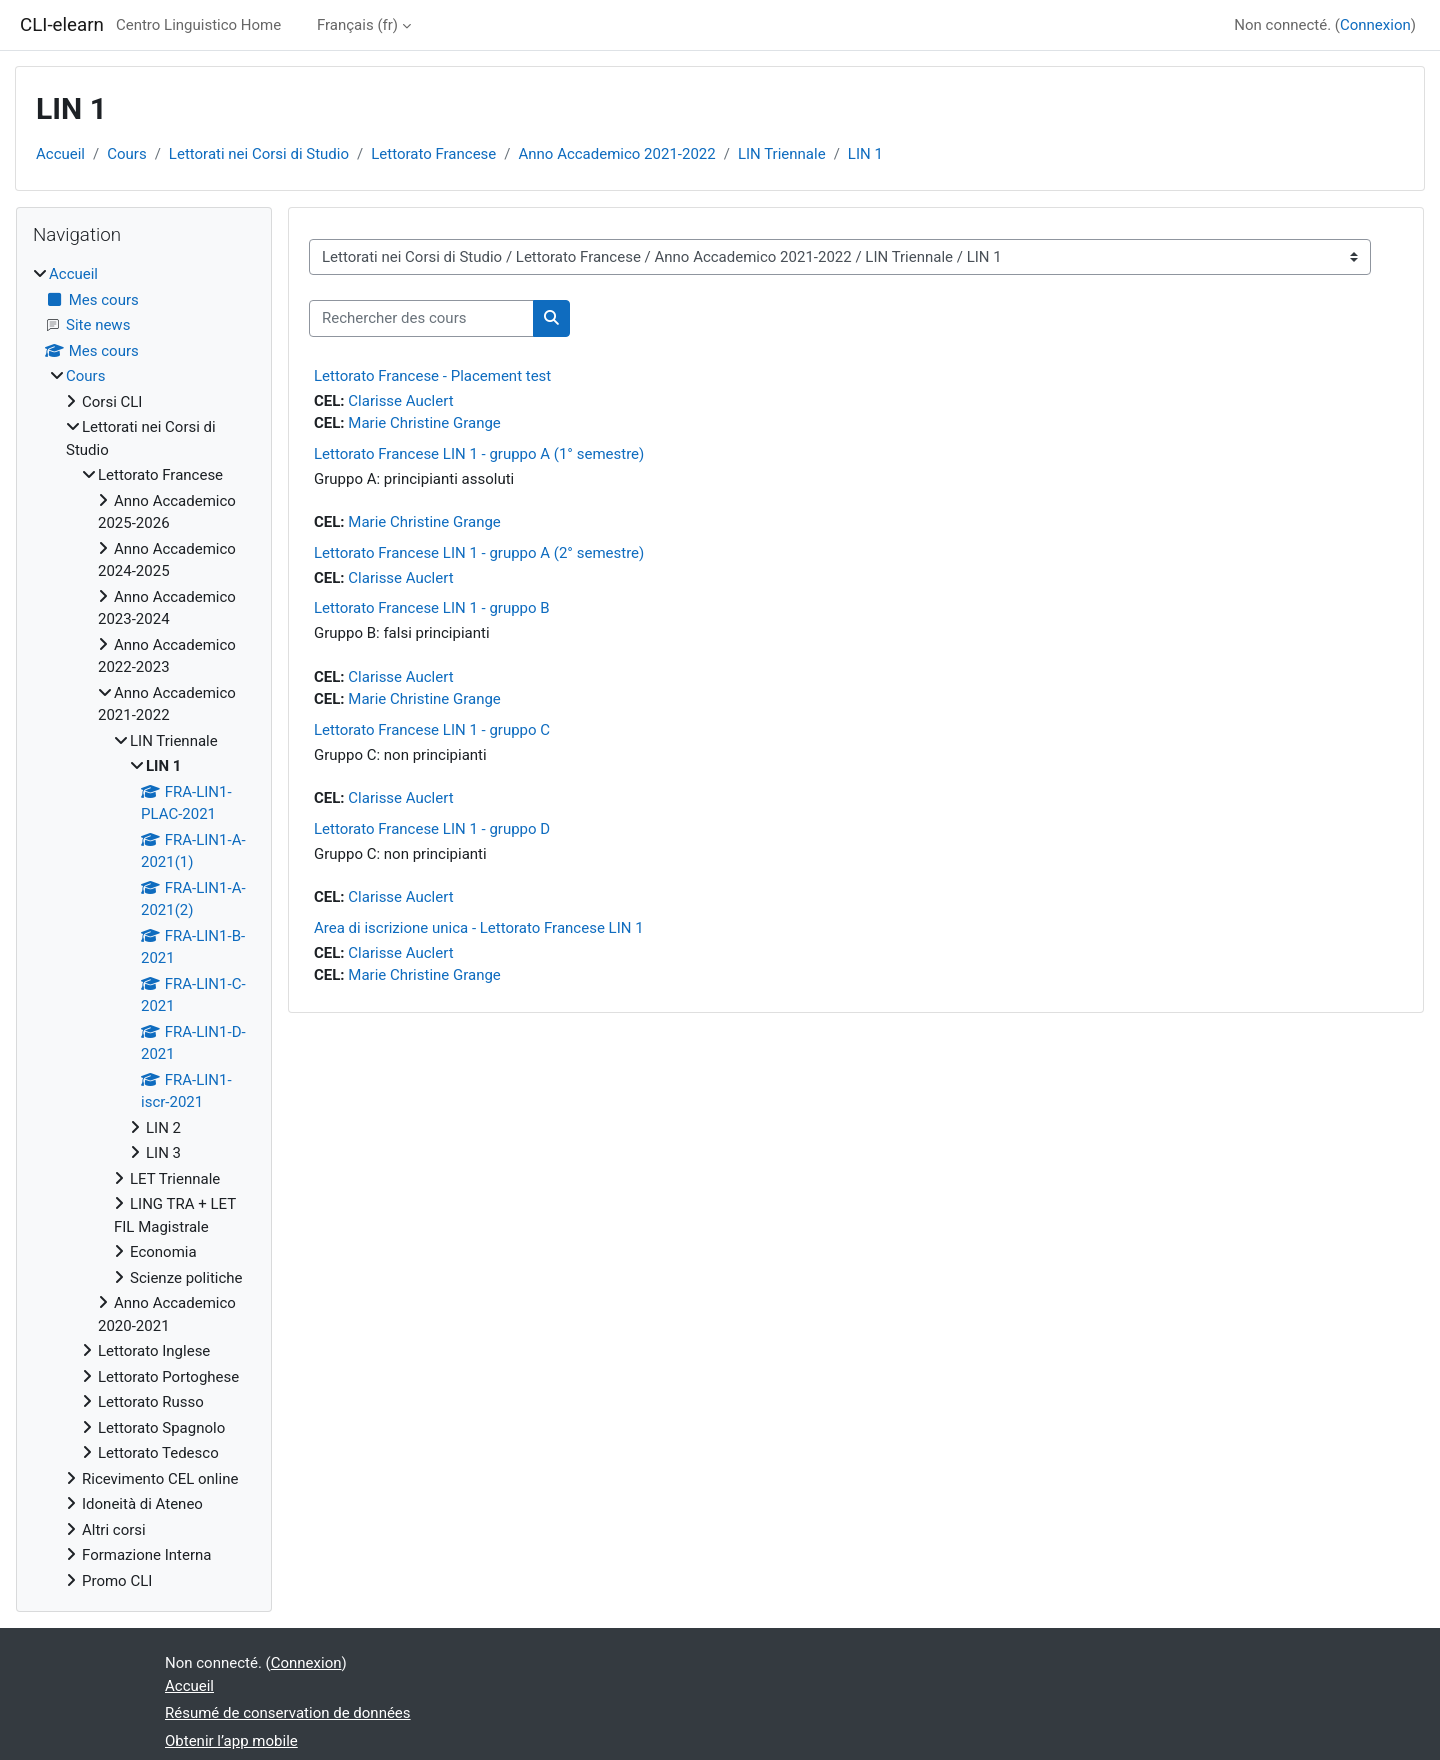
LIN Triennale (782, 154)
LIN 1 (865, 154)
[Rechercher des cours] (421, 318)
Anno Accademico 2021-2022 (617, 154)
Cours (126, 154)
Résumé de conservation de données (288, 1713)
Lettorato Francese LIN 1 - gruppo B (432, 608)
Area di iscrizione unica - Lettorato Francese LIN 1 (479, 928)
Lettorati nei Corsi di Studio (259, 154)
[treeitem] (144, 927)
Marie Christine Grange (424, 423)
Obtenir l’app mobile (231, 1741)
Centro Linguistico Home (198, 25)
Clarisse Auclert (400, 401)
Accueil (60, 154)
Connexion (1375, 25)
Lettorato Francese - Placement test (432, 376)
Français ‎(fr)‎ (357, 25)
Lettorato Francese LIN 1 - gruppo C (432, 730)
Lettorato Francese (433, 154)
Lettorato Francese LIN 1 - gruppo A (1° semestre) (479, 454)
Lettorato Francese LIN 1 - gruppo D (432, 829)
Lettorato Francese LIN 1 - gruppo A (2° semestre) (479, 553)
